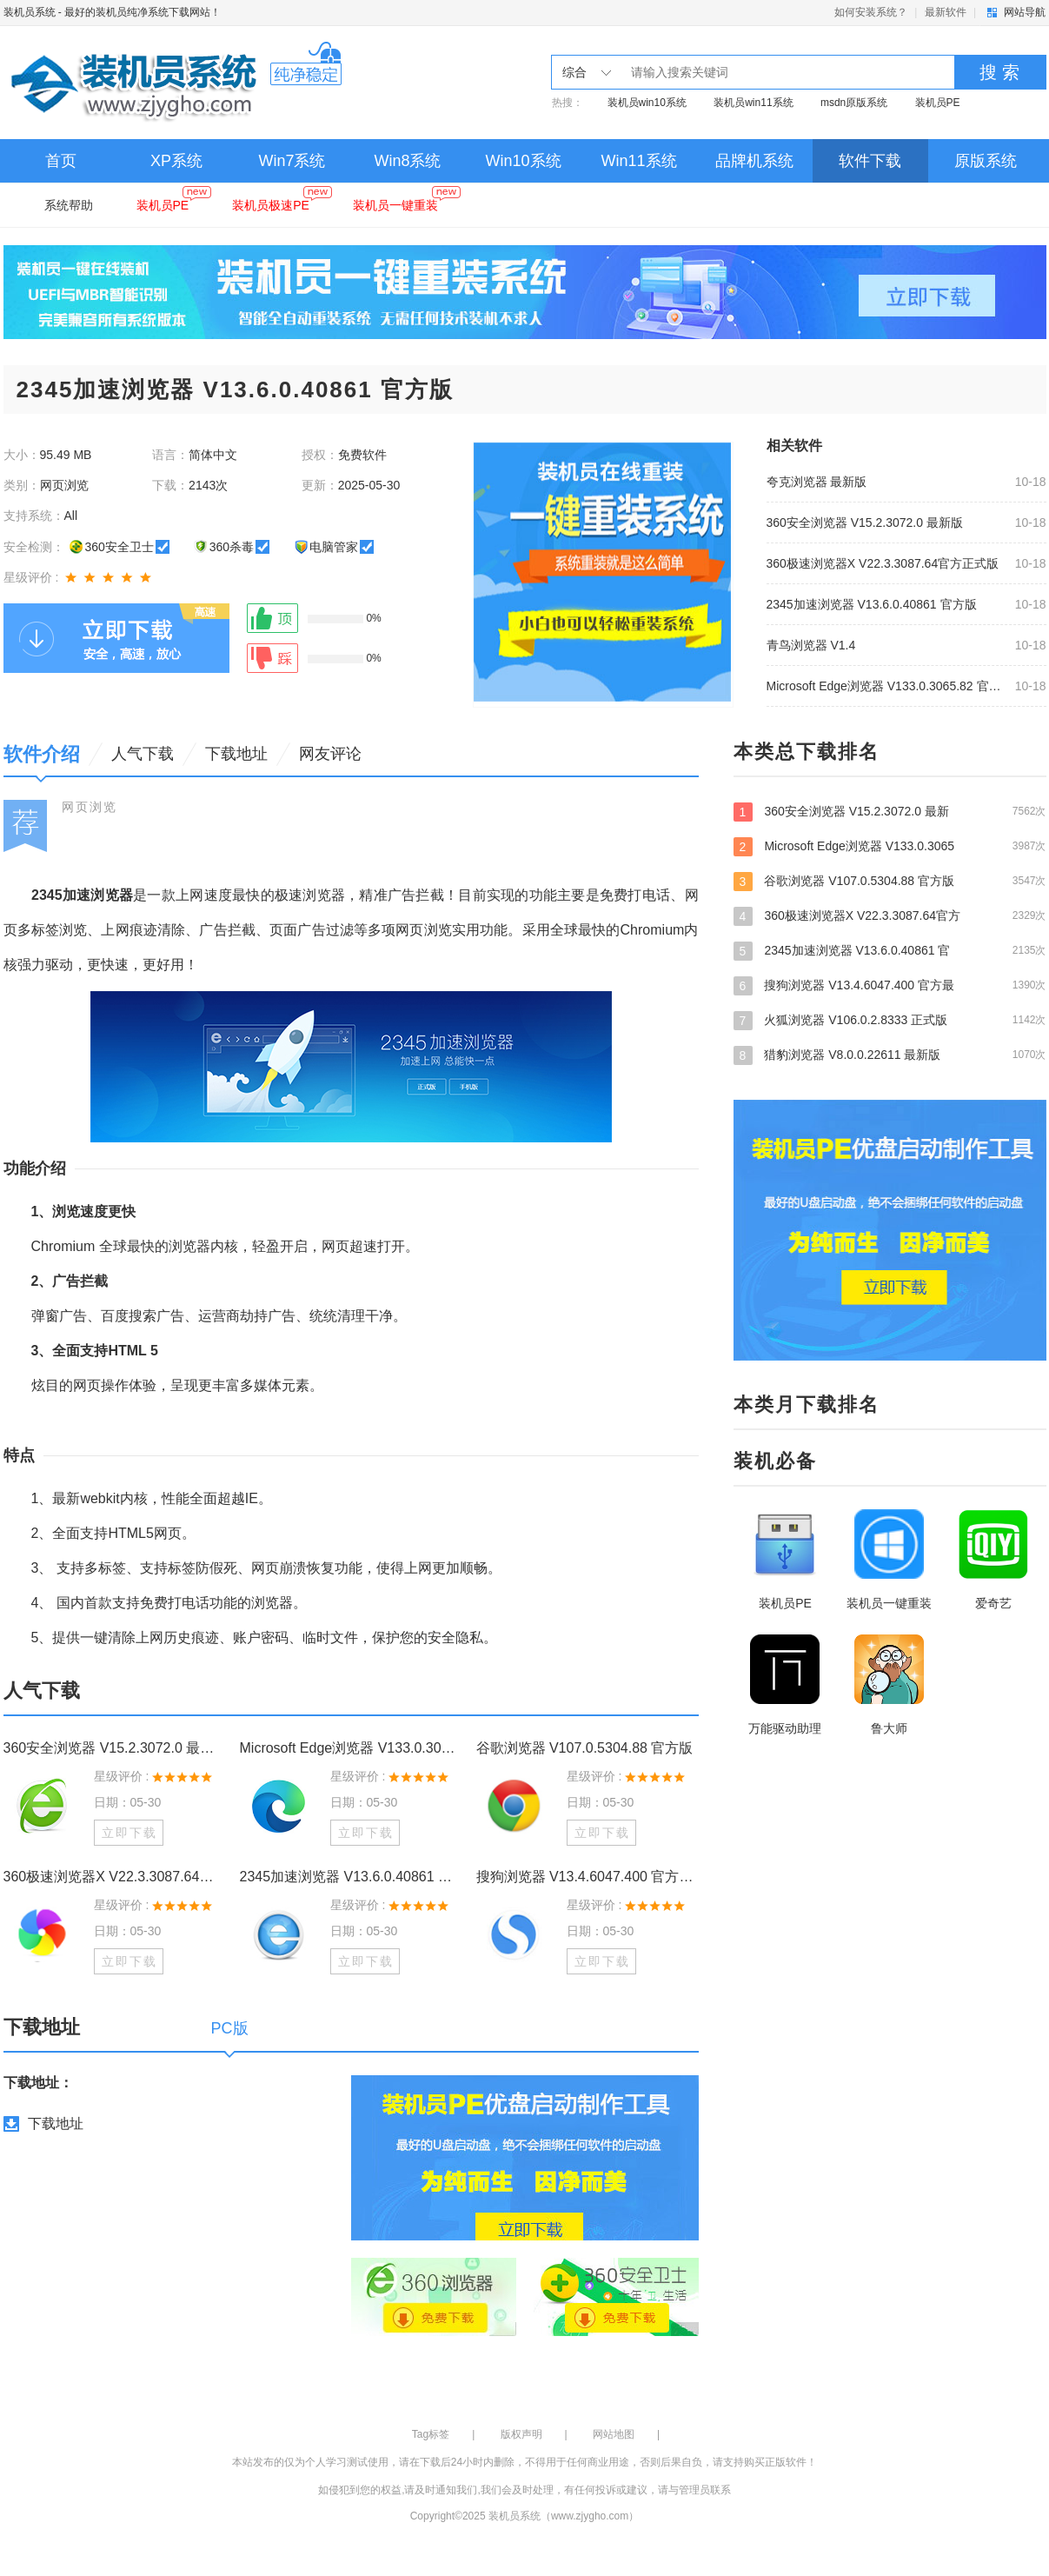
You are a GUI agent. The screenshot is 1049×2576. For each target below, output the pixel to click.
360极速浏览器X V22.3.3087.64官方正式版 (883, 563)
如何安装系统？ (870, 12)
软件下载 (870, 161)
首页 (60, 161)
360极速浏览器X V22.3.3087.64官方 (890, 915)
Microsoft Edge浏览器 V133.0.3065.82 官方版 (886, 686)
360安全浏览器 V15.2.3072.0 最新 (890, 811)
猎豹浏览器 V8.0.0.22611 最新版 (890, 1054)
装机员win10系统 (647, 103)
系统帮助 (68, 205)
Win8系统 (407, 161)
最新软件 (945, 12)
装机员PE (937, 103)
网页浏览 (89, 807)
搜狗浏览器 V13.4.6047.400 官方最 (890, 985)
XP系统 (176, 161)
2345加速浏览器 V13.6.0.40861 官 (890, 950)
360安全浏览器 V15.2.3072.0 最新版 (865, 522)
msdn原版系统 (853, 103)
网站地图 (613, 2434)
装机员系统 (29, 12)
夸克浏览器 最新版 (817, 482)
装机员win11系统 (753, 103)
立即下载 (129, 1833)
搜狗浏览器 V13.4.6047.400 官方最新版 (587, 1876)
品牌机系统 (754, 161)
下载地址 (55, 2123)
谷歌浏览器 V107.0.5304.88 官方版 (585, 1748)
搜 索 (999, 72)
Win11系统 (638, 161)
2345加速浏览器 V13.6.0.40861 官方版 (872, 604)
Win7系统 (291, 161)
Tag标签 (430, 2434)
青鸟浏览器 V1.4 (811, 645)
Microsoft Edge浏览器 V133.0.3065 (890, 845)
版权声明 (521, 2434)
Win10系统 (523, 161)
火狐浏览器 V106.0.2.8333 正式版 (890, 1019)
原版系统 (985, 161)
